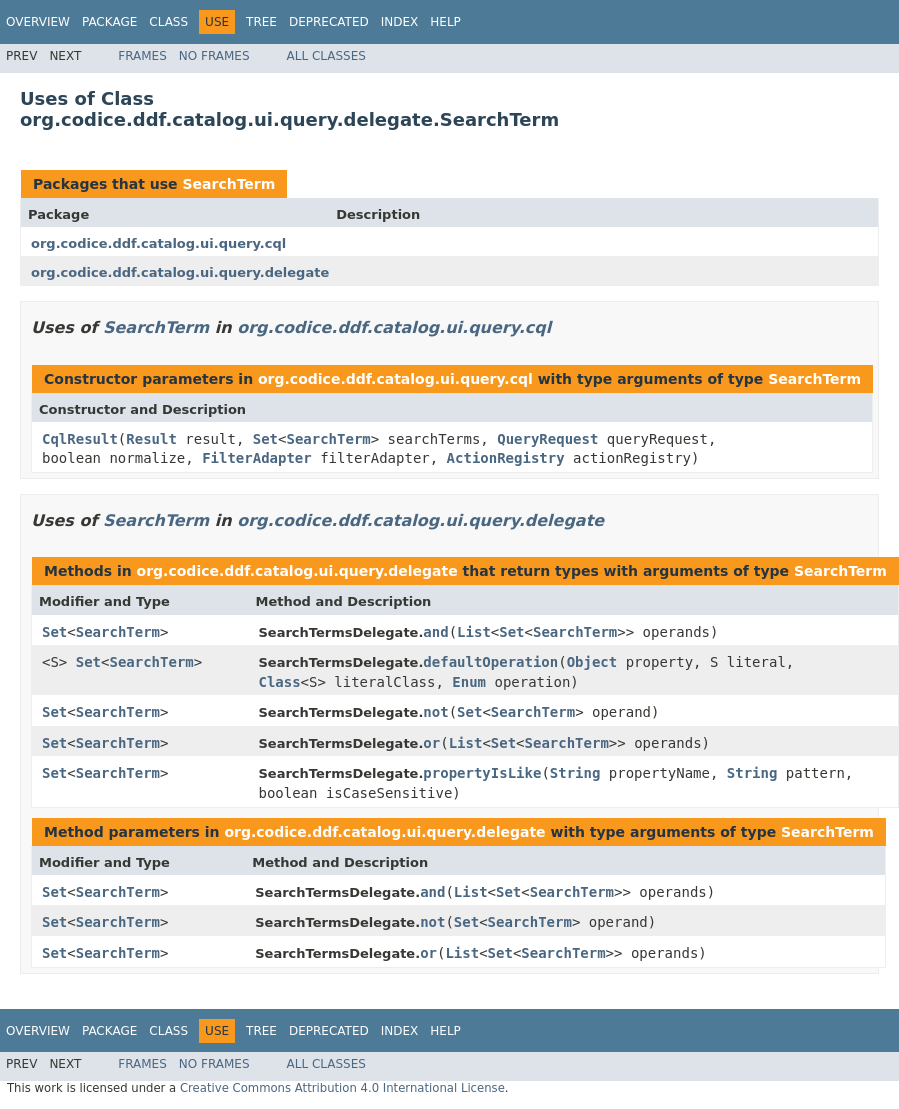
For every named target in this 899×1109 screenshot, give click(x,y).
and (435, 632)
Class (168, 22)
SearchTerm (228, 184)
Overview (38, 22)
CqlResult (80, 439)
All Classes (326, 56)
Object (592, 662)
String (575, 773)
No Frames (214, 56)
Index (400, 22)
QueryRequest (547, 439)
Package (109, 22)
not (435, 712)
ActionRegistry (506, 458)
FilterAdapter (257, 458)
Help (445, 22)
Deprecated (329, 22)
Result (151, 439)
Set (265, 439)
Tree (261, 22)
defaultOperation (490, 662)
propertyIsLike (482, 773)
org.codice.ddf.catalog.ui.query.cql (158, 243)
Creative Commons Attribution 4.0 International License (342, 1088)
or (431, 743)
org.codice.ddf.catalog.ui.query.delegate (180, 272)
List (474, 632)
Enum (469, 682)
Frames (142, 56)
